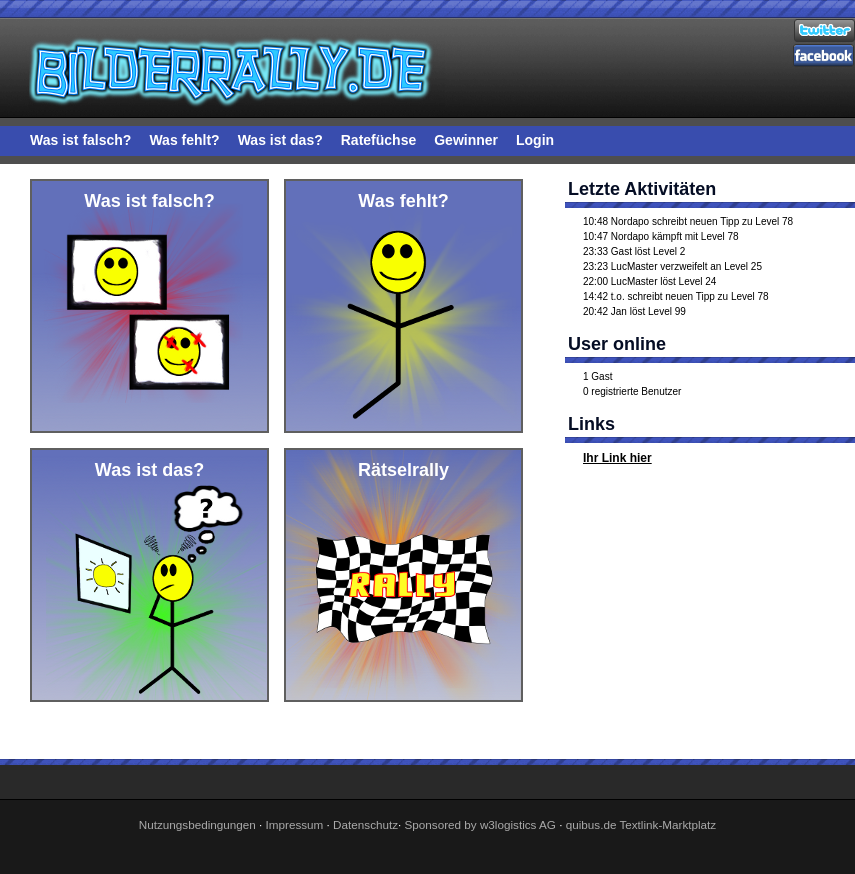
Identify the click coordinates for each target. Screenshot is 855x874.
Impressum (295, 824)
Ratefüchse (378, 140)
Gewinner (466, 140)
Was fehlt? (184, 140)
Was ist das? (280, 140)
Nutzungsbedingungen (197, 824)
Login (535, 140)
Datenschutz (365, 824)
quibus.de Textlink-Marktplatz (641, 824)
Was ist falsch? (80, 140)
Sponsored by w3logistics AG (480, 824)
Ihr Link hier (617, 458)
